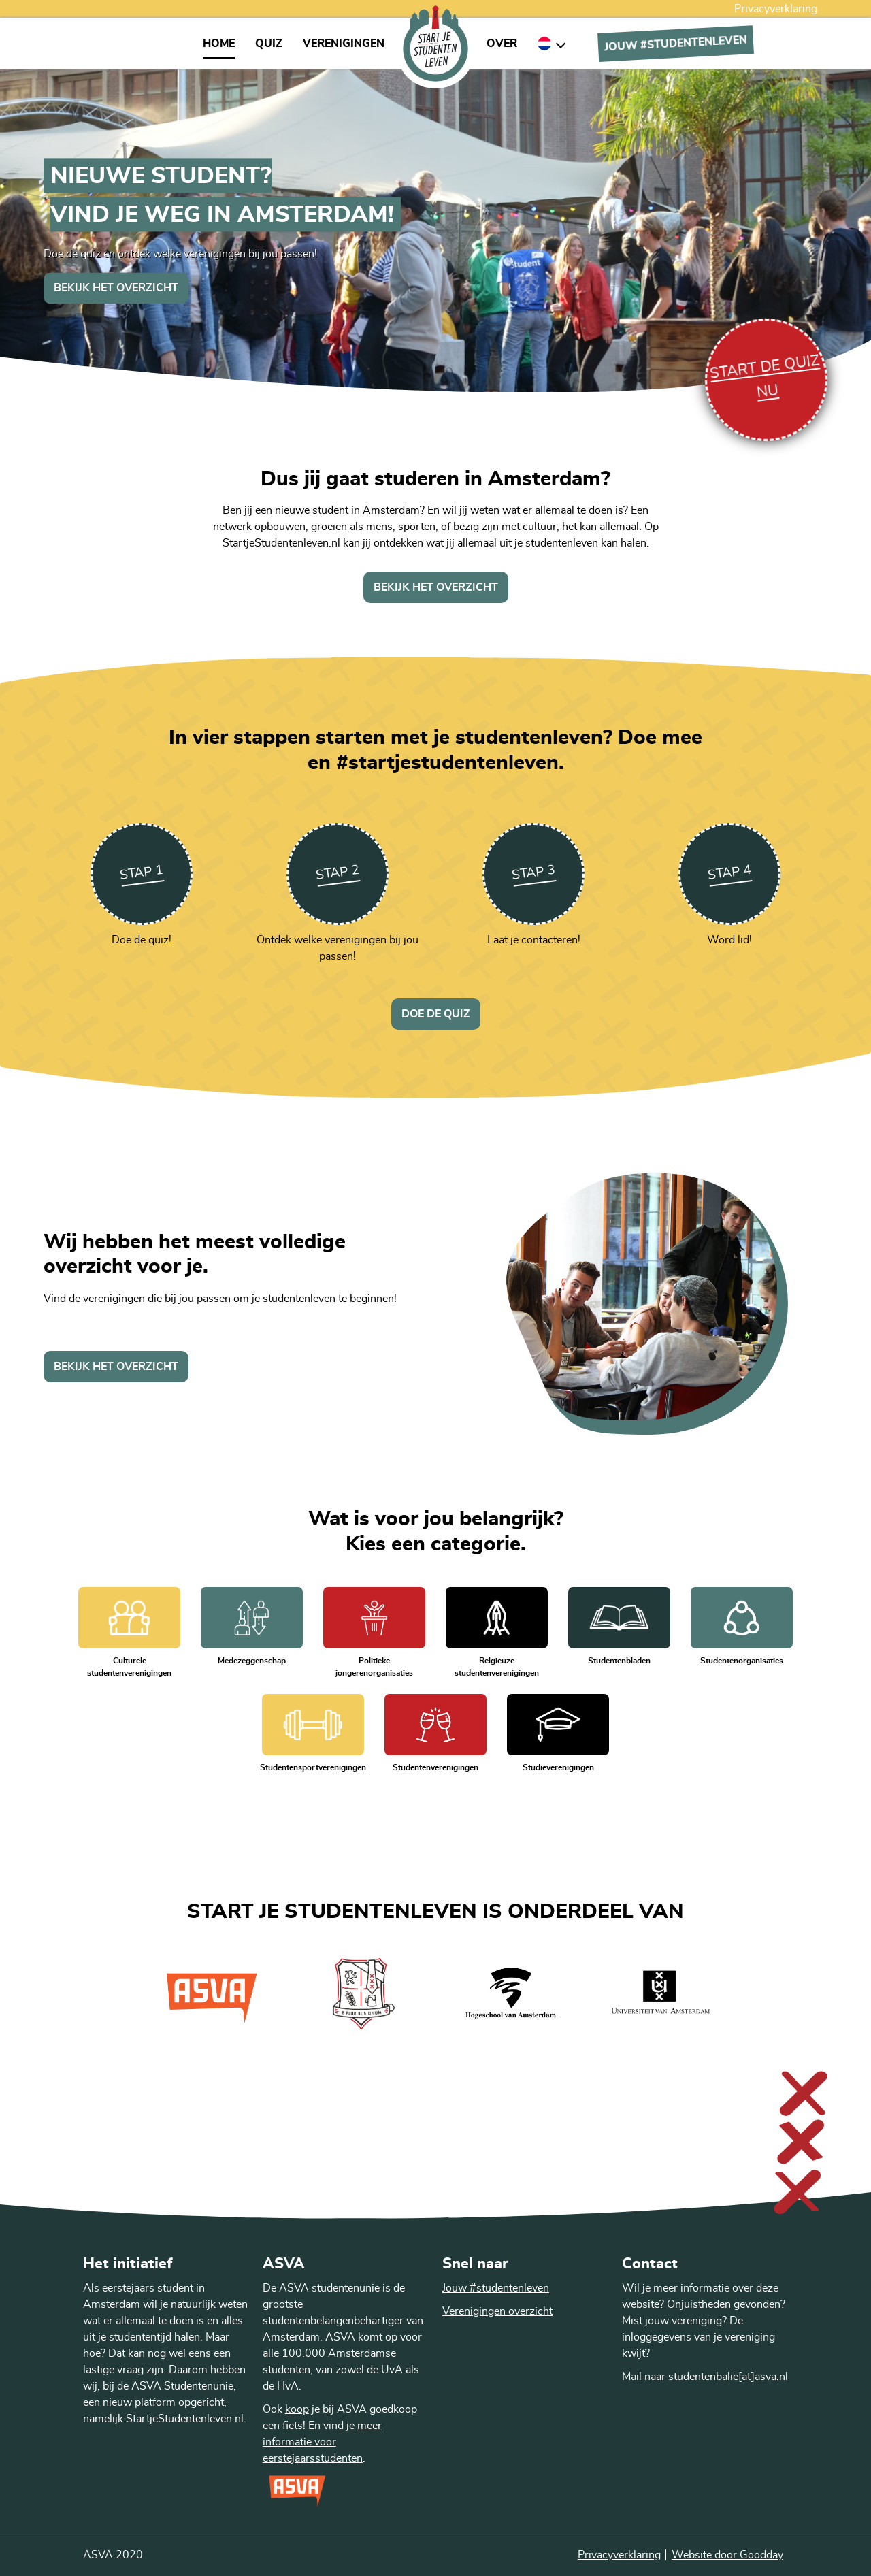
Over (502, 43)
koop (297, 2409)
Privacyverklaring (775, 8)
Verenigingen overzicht (497, 2311)
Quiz (268, 43)
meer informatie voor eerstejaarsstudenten (322, 2442)
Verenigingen (343, 43)
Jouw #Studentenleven (676, 43)
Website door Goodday (727, 2554)
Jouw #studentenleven (495, 2288)
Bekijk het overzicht (116, 287)
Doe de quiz (435, 1014)
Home (219, 43)
